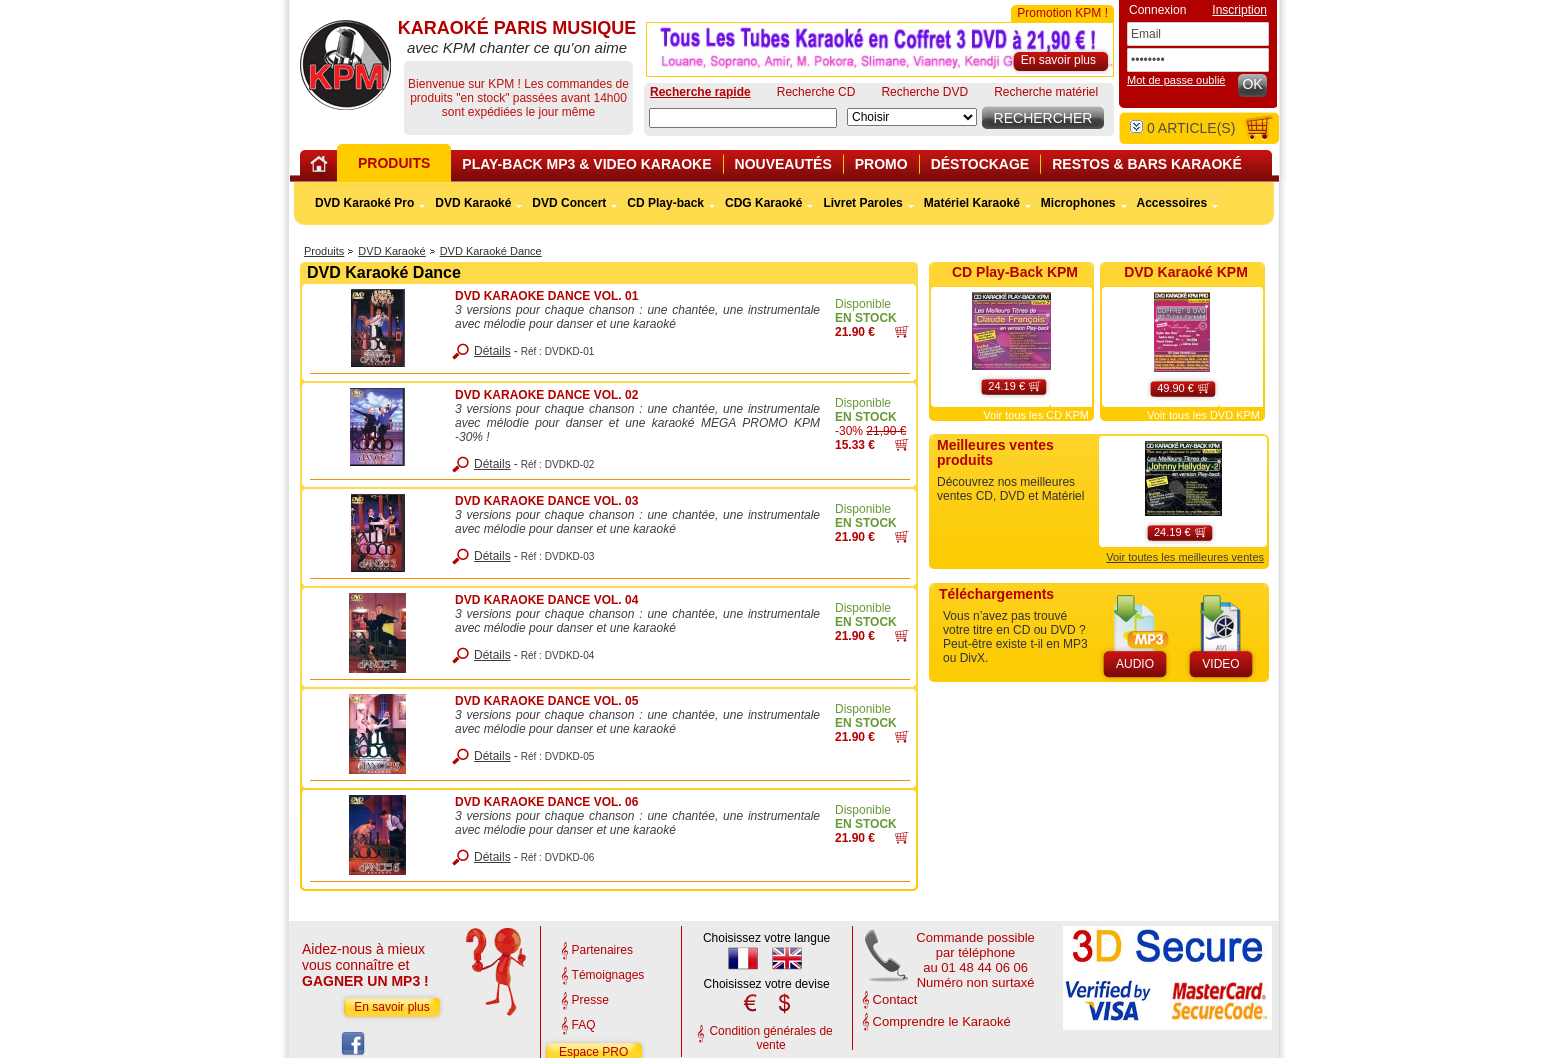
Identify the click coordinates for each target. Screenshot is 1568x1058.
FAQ (584, 1025)
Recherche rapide (700, 92)
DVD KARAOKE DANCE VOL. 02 (546, 395)
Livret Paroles (862, 203)
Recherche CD (816, 92)
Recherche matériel (1046, 92)
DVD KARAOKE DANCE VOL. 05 (546, 701)
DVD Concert (569, 203)
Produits (324, 251)
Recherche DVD (924, 92)
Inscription (1239, 10)
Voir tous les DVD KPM (1203, 415)
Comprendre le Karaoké (942, 1021)
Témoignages (608, 975)
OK (1252, 84)
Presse (590, 1000)
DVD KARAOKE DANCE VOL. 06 (546, 802)
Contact (895, 999)
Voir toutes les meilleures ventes (1185, 557)
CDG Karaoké (763, 203)
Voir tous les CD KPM (1036, 415)
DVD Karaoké (391, 251)
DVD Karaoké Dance (491, 251)
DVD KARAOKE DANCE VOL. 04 (546, 600)
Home (322, 167)
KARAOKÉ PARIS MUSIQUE (345, 65)
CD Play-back (665, 203)
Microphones (1078, 203)
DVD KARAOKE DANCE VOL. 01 (546, 296)
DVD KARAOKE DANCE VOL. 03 (546, 501)
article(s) (1182, 128)
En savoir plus (391, 1007)
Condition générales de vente (770, 1038)
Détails (492, 351)
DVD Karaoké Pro (364, 203)
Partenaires (602, 950)
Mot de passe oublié (1176, 80)
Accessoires (1172, 203)
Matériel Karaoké (972, 203)
